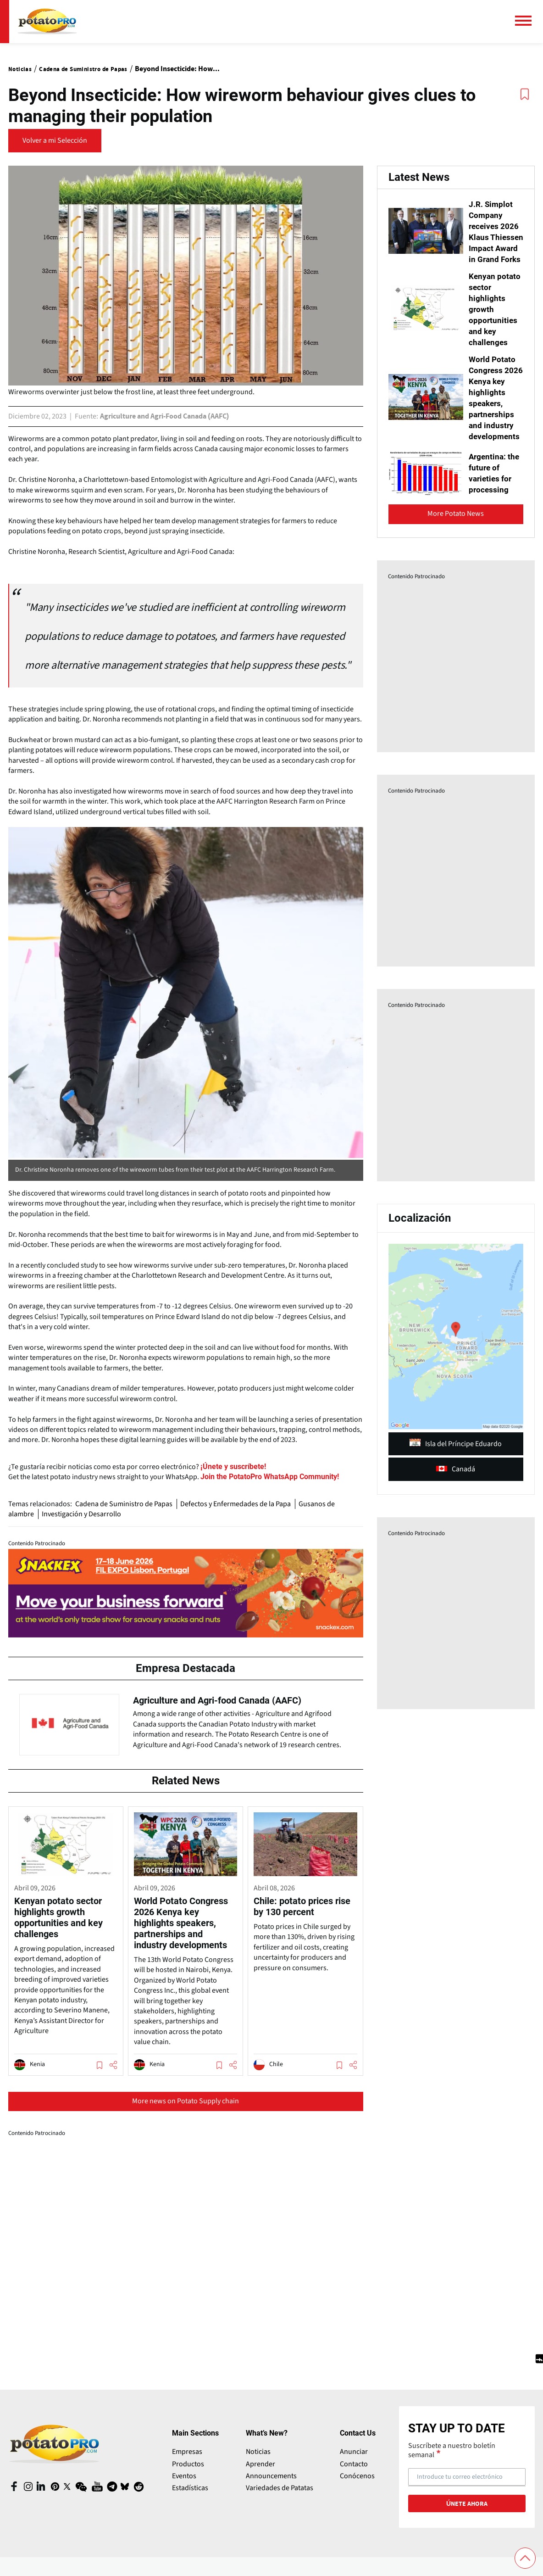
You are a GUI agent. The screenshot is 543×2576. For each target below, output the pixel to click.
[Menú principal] (527, 20)
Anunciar (354, 2463)
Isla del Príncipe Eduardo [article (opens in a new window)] (456, 1477)
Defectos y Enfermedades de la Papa (238, 1504)
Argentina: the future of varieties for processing (494, 506)
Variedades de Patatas (279, 2499)
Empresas (187, 2463)
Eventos (184, 2487)
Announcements (271, 2487)
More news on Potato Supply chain (185, 2112)
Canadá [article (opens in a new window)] (455, 1502)
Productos (188, 2475)
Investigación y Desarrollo (83, 1514)
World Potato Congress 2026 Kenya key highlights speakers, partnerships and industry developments (494, 425)
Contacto (354, 2475)
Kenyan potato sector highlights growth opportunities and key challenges (496, 330)
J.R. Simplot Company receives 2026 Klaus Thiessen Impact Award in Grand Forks (494, 242)
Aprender (260, 2475)
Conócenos (357, 2487)
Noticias (258, 2463)
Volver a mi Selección (54, 140)
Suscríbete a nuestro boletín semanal (451, 2461)
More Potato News (455, 547)
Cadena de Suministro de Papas (125, 1504)
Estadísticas (190, 2499)
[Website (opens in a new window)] (269, 1477)
